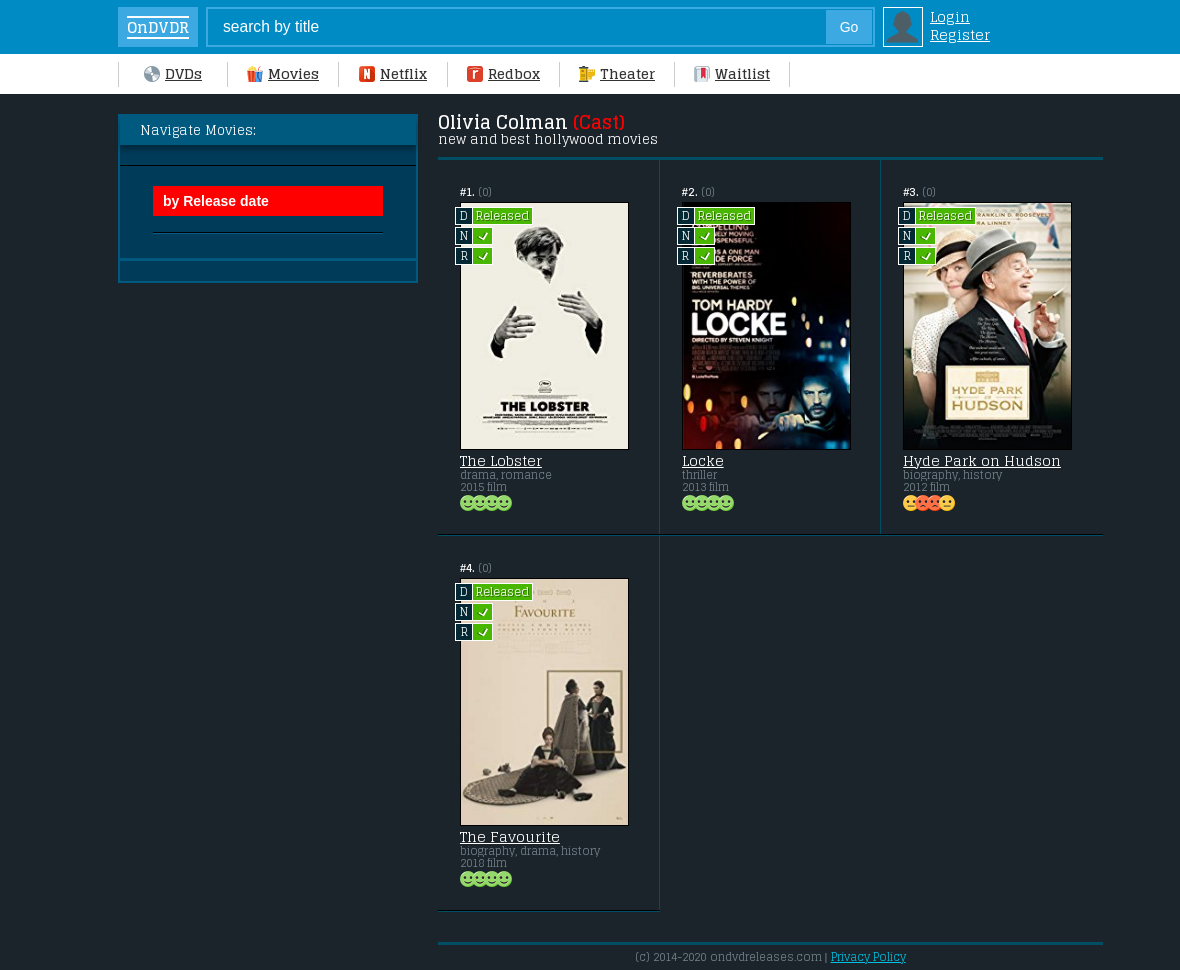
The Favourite (510, 837)
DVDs (173, 74)
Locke (703, 461)
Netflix (393, 74)
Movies (283, 74)
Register (960, 35)
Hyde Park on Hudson (982, 461)
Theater (617, 74)
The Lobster (501, 461)
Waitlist (732, 74)
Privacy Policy (868, 957)
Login (950, 17)
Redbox (503, 74)
